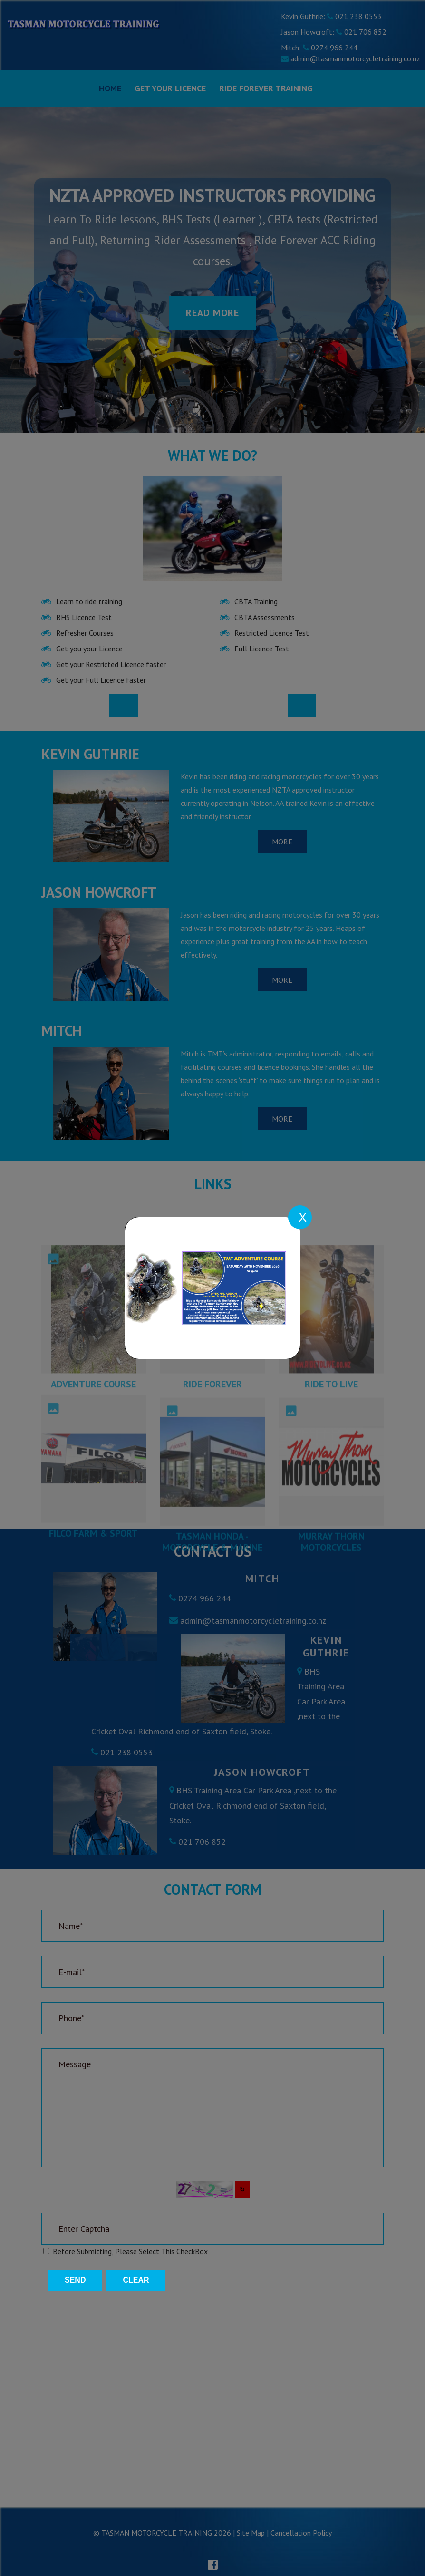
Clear (136, 2280)
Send (75, 2280)
